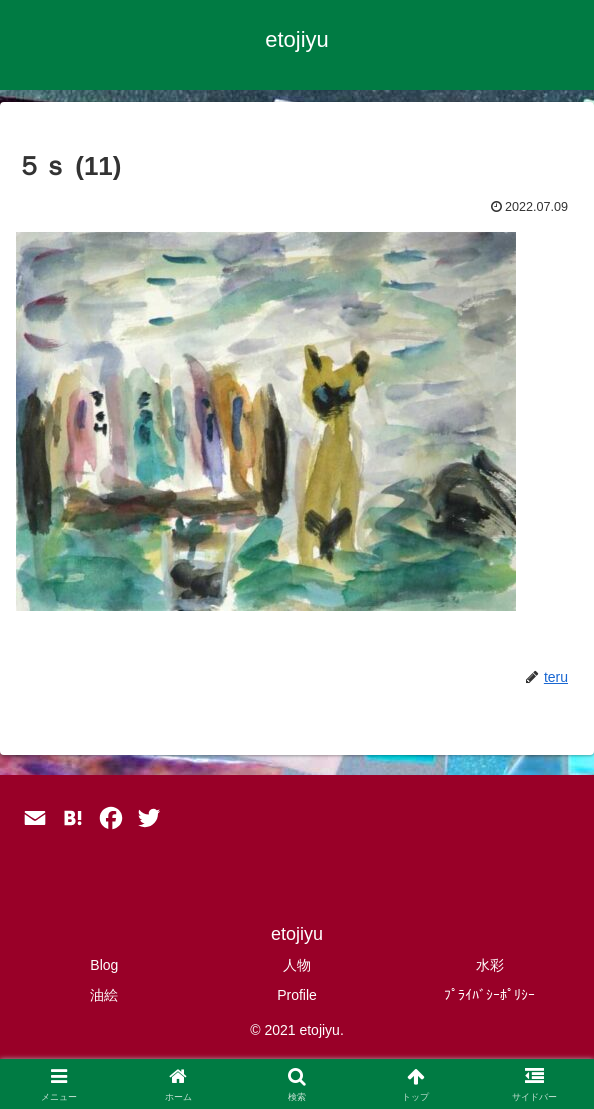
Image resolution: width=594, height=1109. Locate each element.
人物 (297, 965)
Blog (104, 965)
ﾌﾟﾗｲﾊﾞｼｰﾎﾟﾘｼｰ (489, 995)
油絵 (104, 995)
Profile (297, 995)
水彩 (490, 965)
